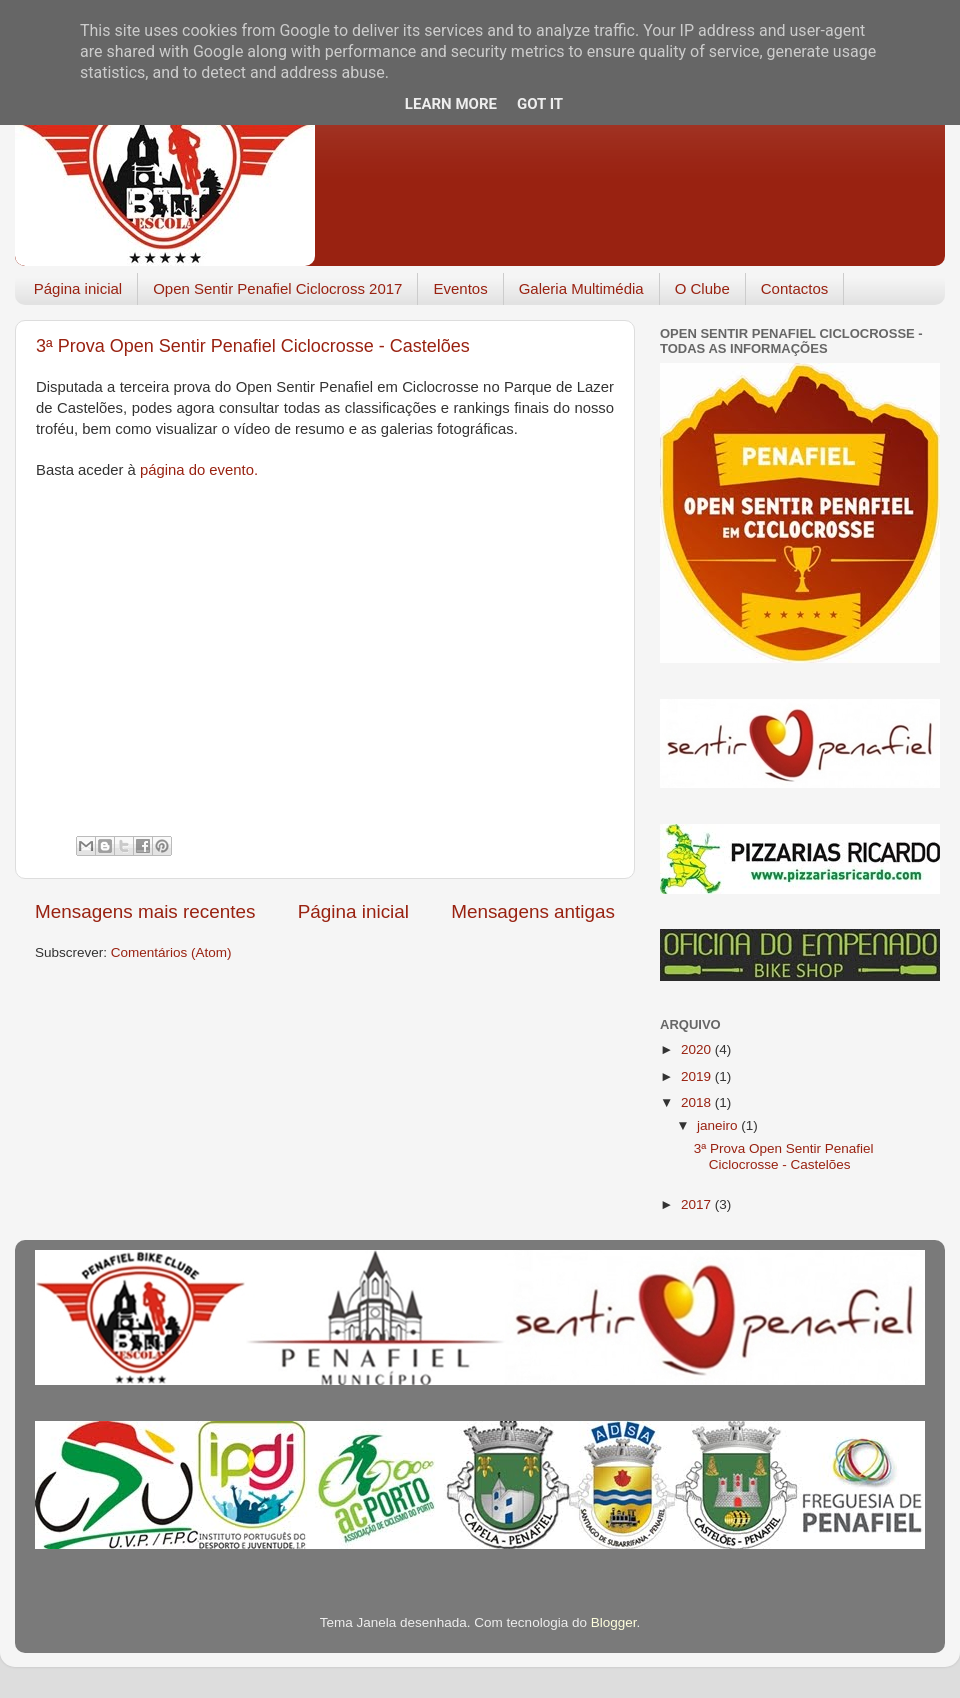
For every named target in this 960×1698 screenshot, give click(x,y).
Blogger (614, 1622)
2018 (698, 1102)
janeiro (719, 1125)
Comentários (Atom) (171, 952)
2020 (698, 1049)
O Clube (702, 288)
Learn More (451, 104)
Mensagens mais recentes (145, 911)
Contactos (795, 288)
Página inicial (78, 288)
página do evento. (199, 470)
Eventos (460, 288)
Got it (540, 104)
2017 (698, 1204)
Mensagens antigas (533, 911)
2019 (698, 1076)
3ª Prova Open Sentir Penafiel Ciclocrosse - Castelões (253, 346)
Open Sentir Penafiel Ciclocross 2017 (277, 288)
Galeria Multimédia (581, 288)
